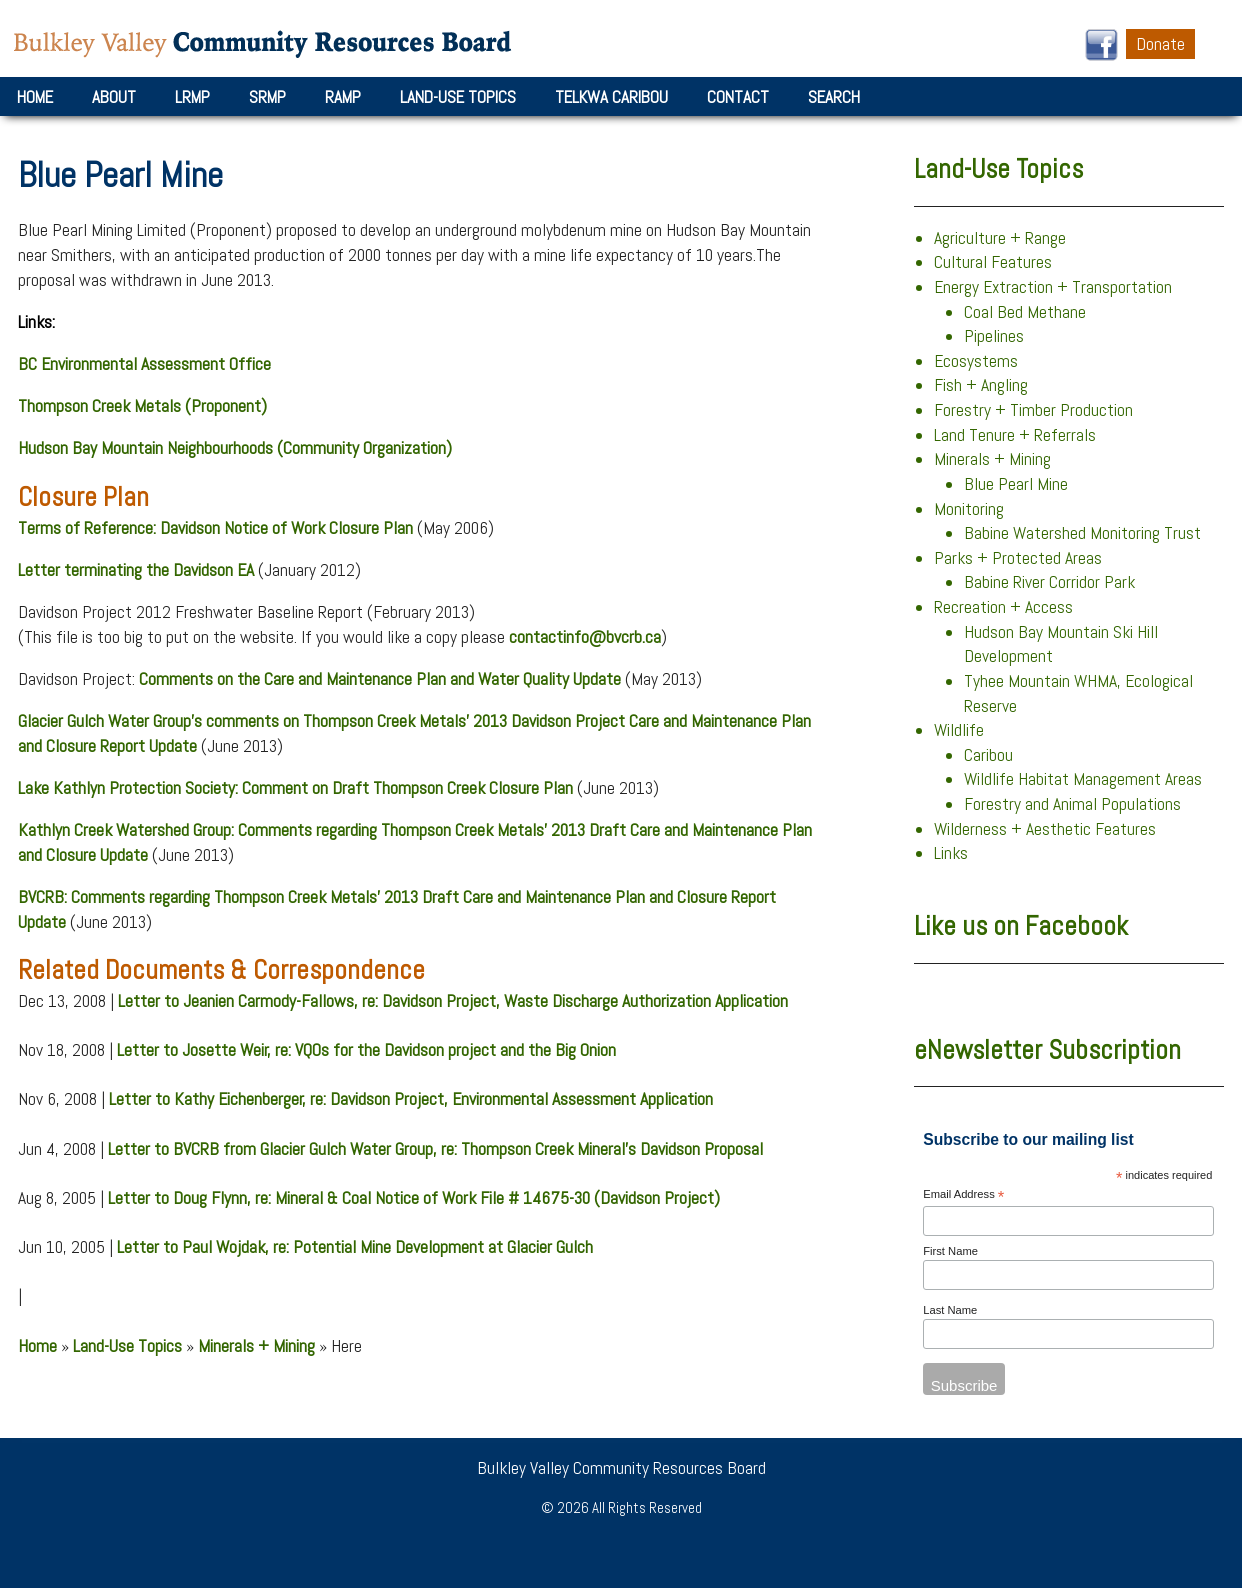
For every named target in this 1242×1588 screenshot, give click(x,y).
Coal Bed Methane (1025, 312)
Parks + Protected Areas (1018, 558)
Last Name (950, 1310)
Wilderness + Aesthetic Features (1045, 829)
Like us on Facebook (1021, 926)
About (114, 97)
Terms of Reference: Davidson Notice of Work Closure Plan (215, 528)
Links (951, 853)
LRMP (192, 97)
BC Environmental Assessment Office (144, 364)
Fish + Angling (981, 385)
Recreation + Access (1003, 607)
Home (35, 97)
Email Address (963, 1195)
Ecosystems (976, 361)
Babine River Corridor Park (1049, 582)
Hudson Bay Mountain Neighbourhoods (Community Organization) (235, 448)
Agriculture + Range (1000, 238)
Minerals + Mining (256, 1346)
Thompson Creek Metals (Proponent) (142, 406)
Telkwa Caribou (611, 97)
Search (834, 97)
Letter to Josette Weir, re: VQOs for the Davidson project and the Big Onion (366, 1050)
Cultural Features (993, 262)
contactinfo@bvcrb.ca (585, 637)
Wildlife (959, 730)
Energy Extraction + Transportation (1053, 287)
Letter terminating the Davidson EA (136, 570)
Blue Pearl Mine (1016, 484)
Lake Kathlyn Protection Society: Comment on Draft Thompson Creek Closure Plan (295, 788)
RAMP (343, 97)
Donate (1160, 44)
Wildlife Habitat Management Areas (1083, 779)
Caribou (988, 755)
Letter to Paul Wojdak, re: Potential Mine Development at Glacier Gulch (355, 1247)
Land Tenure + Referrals (1015, 435)
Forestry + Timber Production (1033, 410)
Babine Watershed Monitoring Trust (1082, 533)
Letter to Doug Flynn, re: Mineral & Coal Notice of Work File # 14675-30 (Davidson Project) (414, 1198)
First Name (950, 1251)
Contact (738, 97)
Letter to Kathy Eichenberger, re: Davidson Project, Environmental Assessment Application (411, 1099)
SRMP (267, 97)
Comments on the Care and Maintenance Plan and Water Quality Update (380, 679)
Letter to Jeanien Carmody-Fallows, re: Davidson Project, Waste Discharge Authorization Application (453, 1001)
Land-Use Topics (458, 97)
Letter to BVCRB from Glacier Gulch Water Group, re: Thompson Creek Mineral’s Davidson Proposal (435, 1149)
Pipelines (994, 336)
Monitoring (969, 509)
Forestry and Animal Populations (1072, 804)
